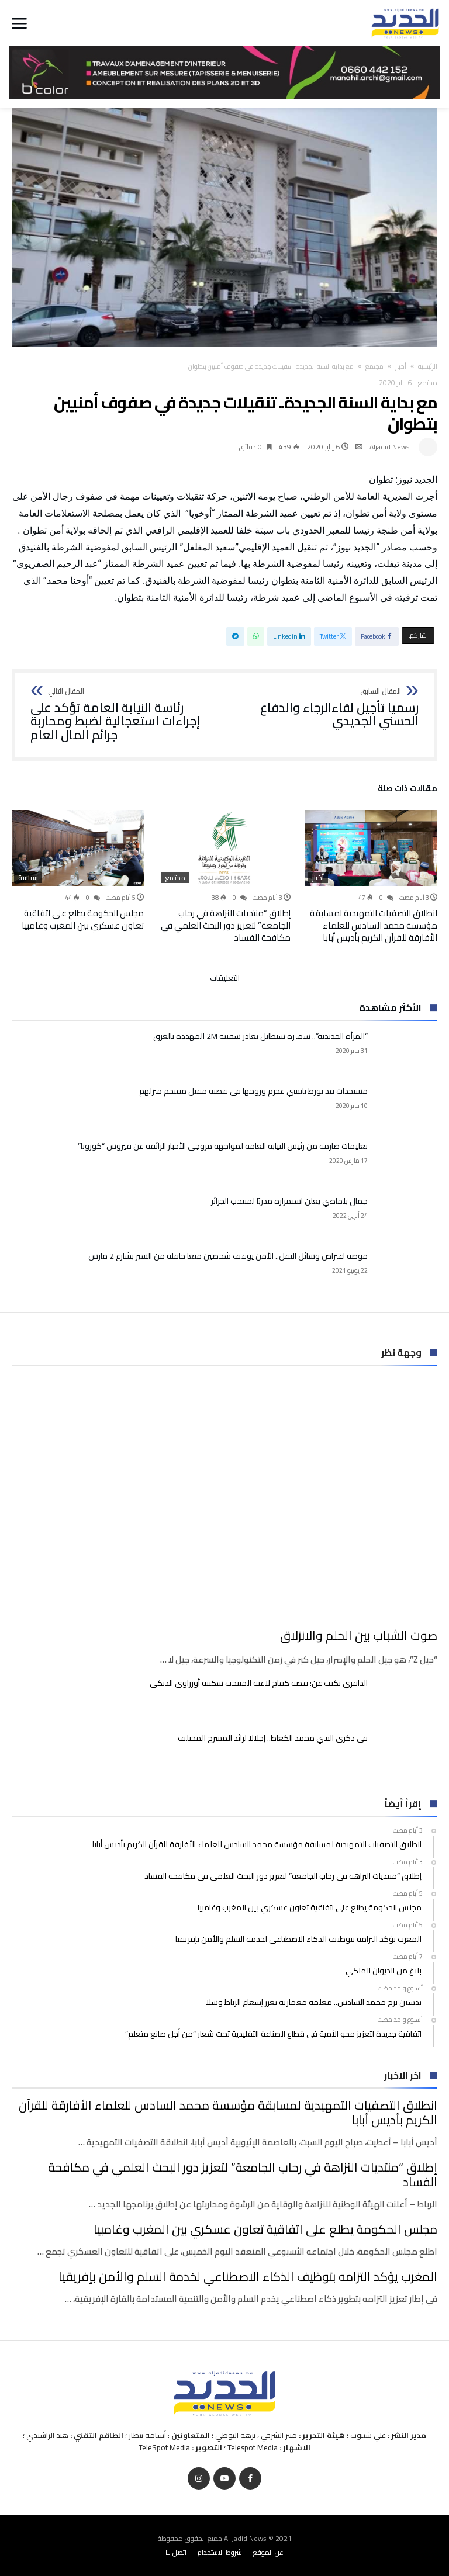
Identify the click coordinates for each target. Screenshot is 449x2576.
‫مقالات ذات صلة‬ (407, 790)
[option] (371, 877)
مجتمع (374, 366)
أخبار (400, 366)
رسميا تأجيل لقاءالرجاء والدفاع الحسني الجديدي (325, 708)
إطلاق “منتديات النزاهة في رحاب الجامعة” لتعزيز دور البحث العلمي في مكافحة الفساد (226, 925)
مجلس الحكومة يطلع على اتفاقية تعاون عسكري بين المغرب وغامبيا (83, 919)
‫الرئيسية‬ (427, 366)
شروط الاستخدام (220, 2552)
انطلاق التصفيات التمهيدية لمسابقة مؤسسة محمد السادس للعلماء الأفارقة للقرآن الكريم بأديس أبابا (373, 925)
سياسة (28, 877)
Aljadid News (389, 446)
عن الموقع (268, 2552)
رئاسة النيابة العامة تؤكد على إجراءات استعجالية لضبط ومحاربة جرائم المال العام (123, 715)
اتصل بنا (175, 2552)
